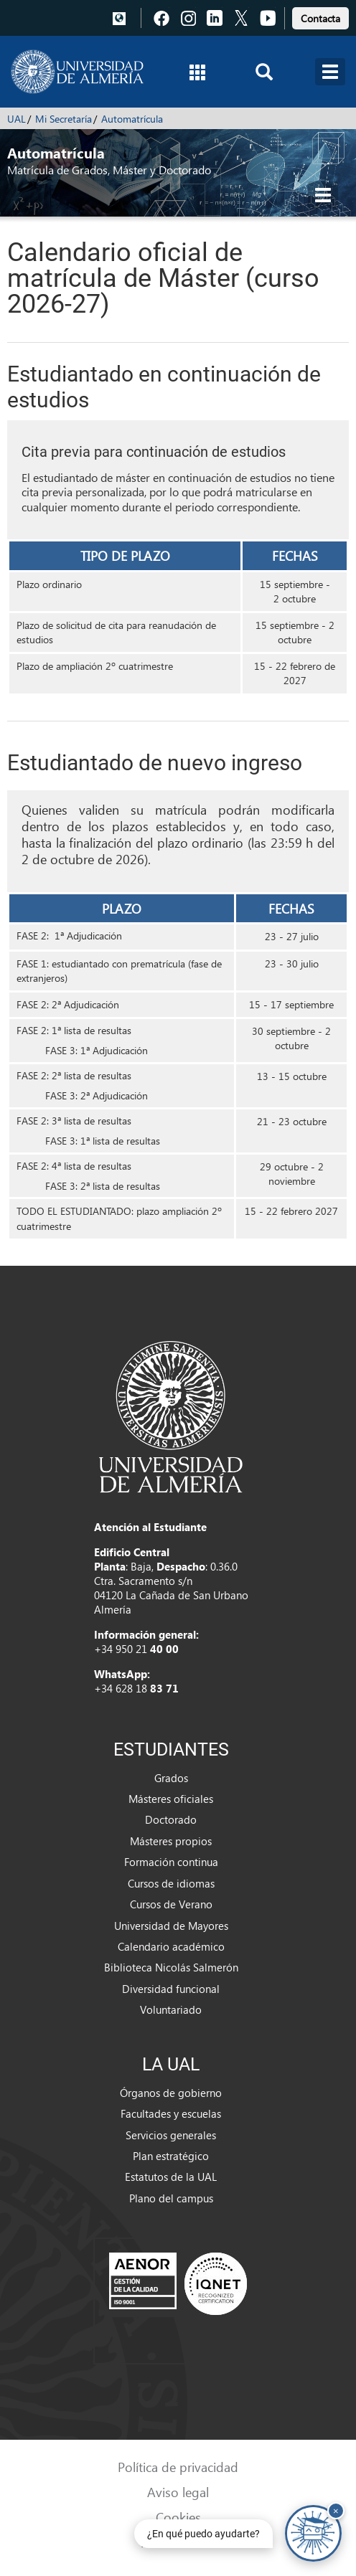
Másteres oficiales (170, 1798)
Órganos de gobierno (171, 2092)
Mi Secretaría (63, 119)
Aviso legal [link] (178, 2492)
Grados (171, 1778)
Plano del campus (171, 2198)
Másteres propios (171, 1841)
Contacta (320, 18)
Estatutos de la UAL (171, 2176)
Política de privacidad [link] (178, 2467)
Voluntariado (171, 2009)
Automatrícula (132, 119)
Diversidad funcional (171, 1988)
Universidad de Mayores (171, 1925)
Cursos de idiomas (171, 1883)
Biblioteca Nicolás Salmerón (171, 1967)
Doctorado (171, 1819)
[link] (320, 16)
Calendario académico (171, 1946)
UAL (16, 119)
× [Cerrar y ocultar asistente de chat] (335, 2510)
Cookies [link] (178, 2517)
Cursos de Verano (171, 1904)
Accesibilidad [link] (178, 2542)
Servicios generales (171, 2135)
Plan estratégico (171, 2156)
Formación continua (171, 1862)
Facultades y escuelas (171, 2113)
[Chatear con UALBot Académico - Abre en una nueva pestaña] (313, 2533)
